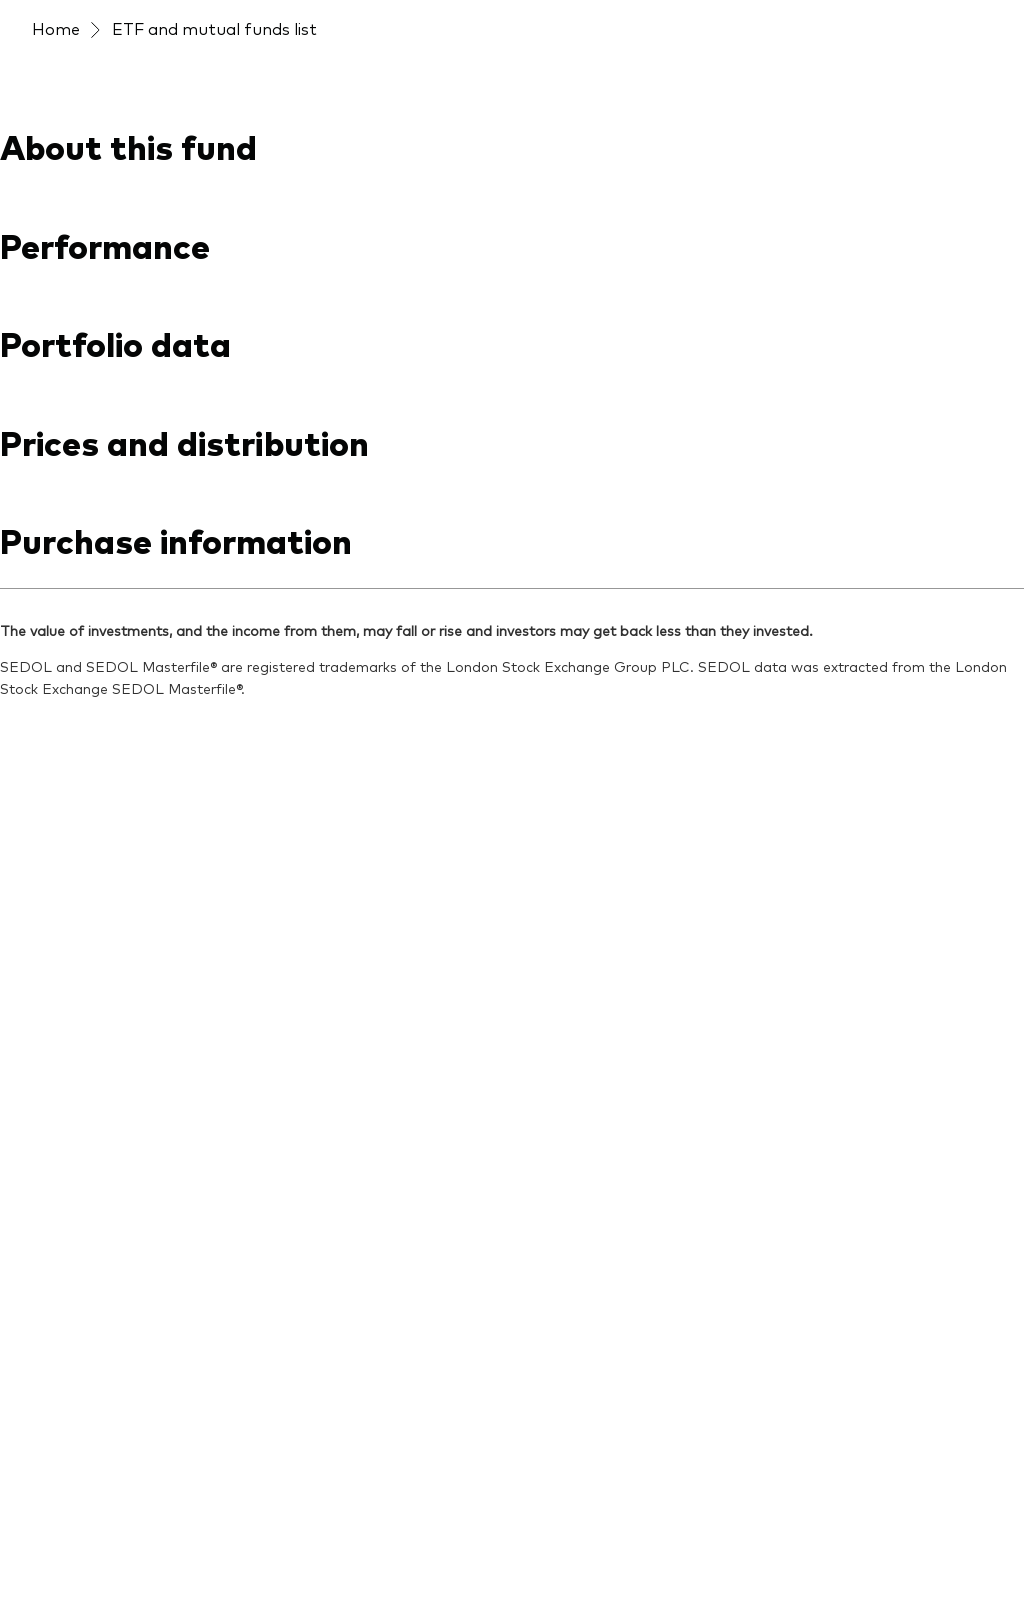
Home (56, 28)
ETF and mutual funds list (214, 28)
